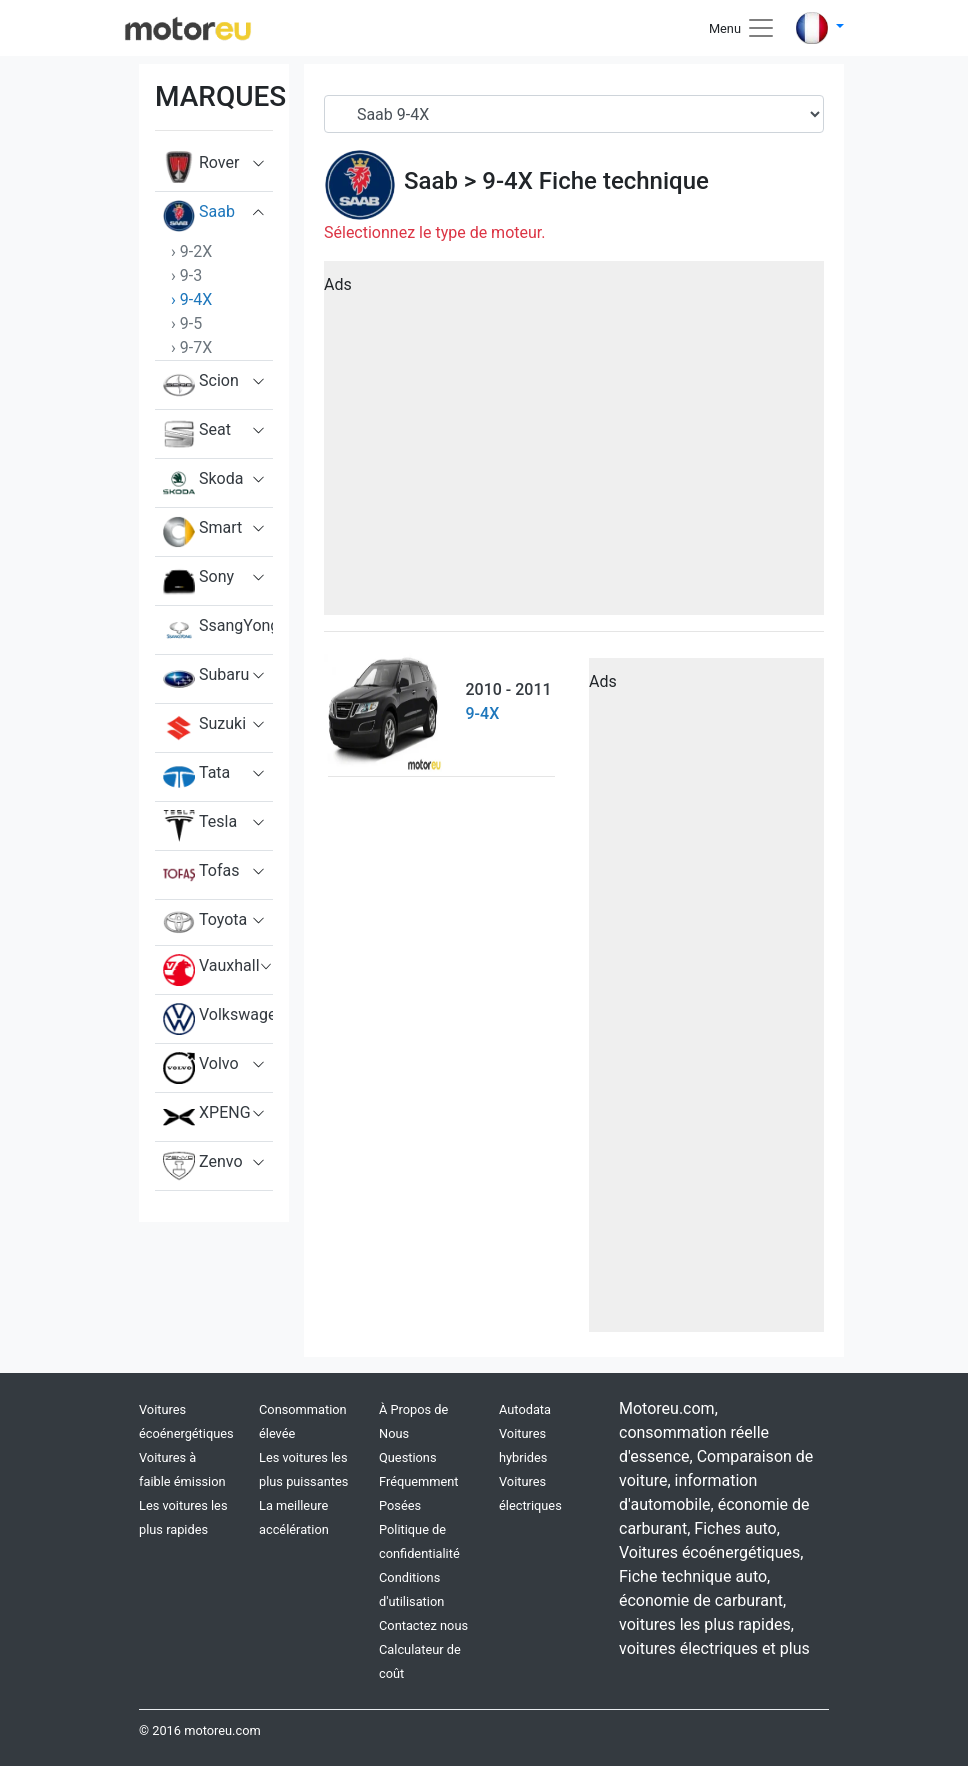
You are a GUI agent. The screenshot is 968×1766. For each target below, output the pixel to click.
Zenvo (203, 1166)
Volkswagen (218, 1019)
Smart (202, 532)
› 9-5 (186, 323)
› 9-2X (191, 251)
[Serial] (574, 114)
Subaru (206, 679)
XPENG (207, 1117)
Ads (338, 284)
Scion (201, 385)
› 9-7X (191, 347)
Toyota (205, 922)
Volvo (201, 1068)
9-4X (507, 181)
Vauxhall (211, 970)
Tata (196, 777)
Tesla (200, 826)
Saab (199, 216)
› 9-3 (186, 275)
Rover (201, 167)
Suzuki (204, 728)
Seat (197, 434)
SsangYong (218, 630)
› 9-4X (191, 299)
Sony (198, 581)
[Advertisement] (574, 445)
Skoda (203, 483)
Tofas (201, 875)
